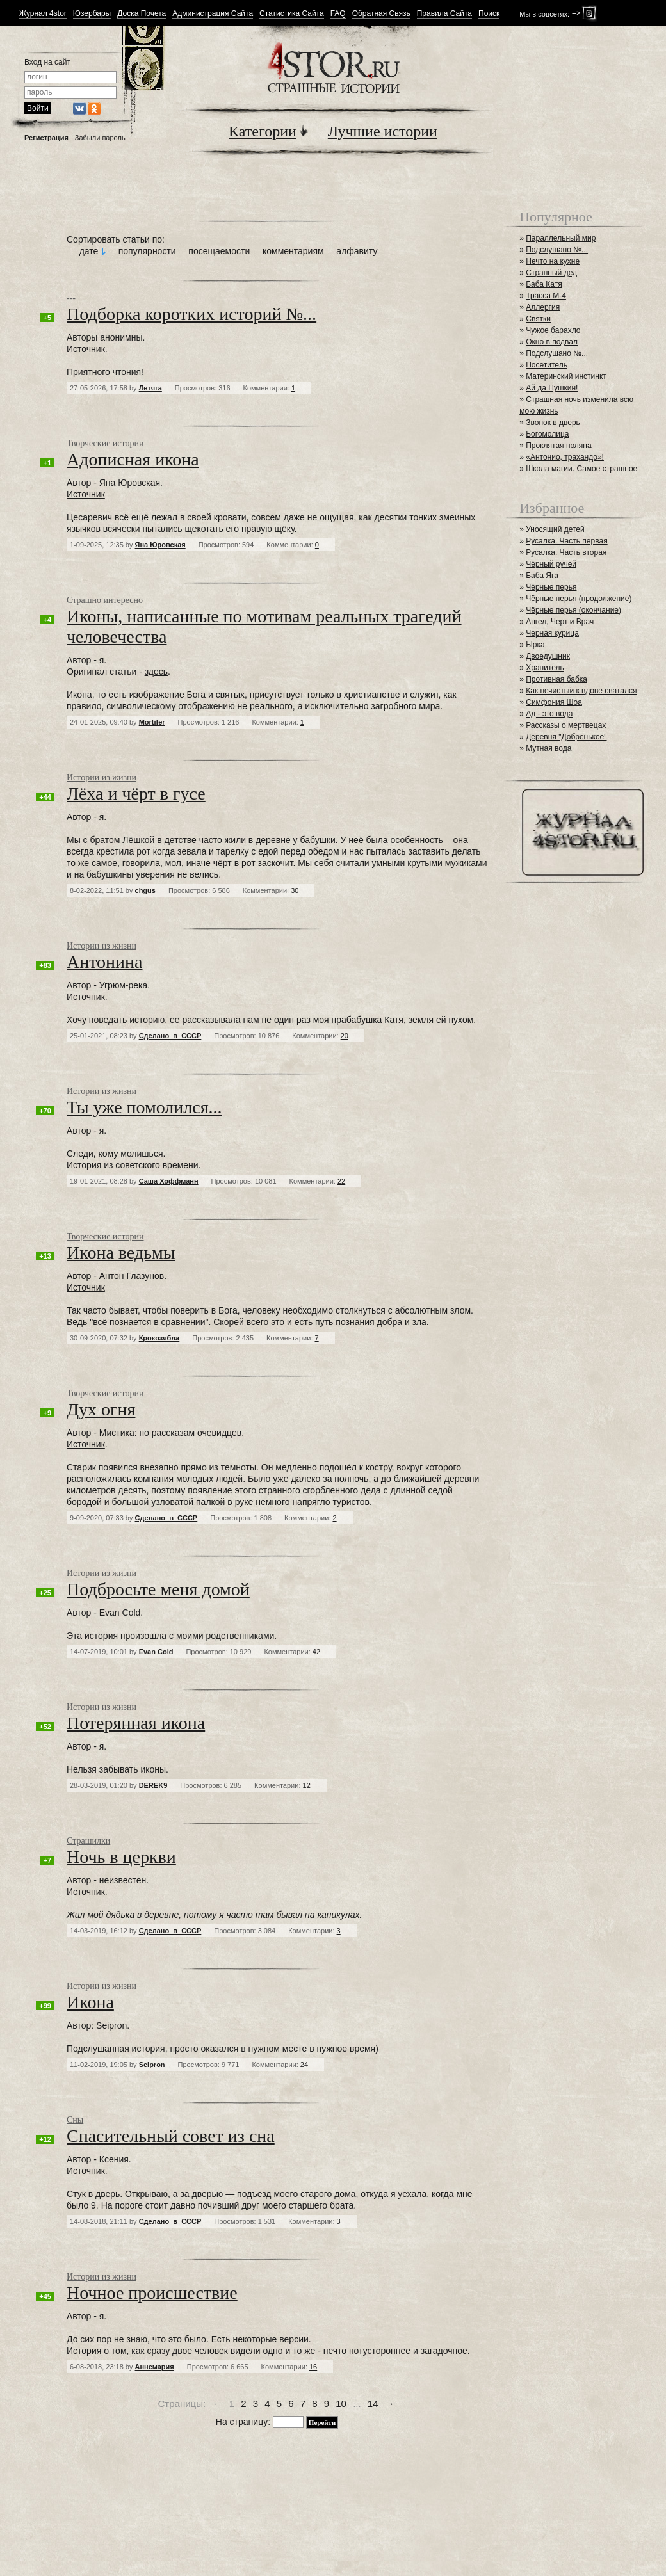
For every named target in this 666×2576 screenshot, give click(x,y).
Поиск (488, 14)
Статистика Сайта (291, 14)
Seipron (152, 2064)
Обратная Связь (381, 14)
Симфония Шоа (554, 702)
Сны (75, 2120)
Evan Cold (156, 1651)
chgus (145, 890)
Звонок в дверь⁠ (553, 422)
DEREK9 (153, 1785)
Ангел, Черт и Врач (560, 621)
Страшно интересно (105, 600)
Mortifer (152, 722)
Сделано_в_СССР (170, 1036)
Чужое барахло (553, 330)
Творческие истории (105, 443)
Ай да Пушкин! (552, 387)
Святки (538, 318)
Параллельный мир (561, 238)
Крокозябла (159, 1338)
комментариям (293, 251)
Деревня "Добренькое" (566, 736)
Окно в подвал (552, 341)
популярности (147, 251)
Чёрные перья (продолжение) (578, 598)
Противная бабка (556, 679)
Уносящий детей (555, 529)
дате (89, 251)
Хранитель (545, 667)
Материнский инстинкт (566, 376)
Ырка (535, 644)
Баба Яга (542, 575)
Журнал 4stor (43, 14)
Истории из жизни (101, 777)
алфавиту (356, 251)
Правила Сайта (444, 14)
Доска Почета (141, 14)
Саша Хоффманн (169, 1181)
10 (341, 2403)
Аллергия (543, 307)
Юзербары (92, 14)
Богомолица (547, 434)
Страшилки (88, 1841)
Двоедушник (548, 656)
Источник (86, 349)
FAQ (338, 14)
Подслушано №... (557, 249)
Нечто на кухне (553, 261)
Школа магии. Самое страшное (581, 468)
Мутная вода (548, 748)
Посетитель (546, 364)
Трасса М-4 (546, 295)
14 (373, 2403)
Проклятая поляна (558, 445)
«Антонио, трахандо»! (565, 457)
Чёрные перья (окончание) (573, 610)
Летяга (150, 388)
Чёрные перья (551, 587)
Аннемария (154, 2367)
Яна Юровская (160, 545)
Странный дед (551, 272)
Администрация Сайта (212, 14)
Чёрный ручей (551, 563)
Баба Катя (544, 284)
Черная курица (552, 633)
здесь (156, 671)
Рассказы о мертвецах (566, 725)
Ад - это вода (549, 713)
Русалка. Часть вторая (566, 552)
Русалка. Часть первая (566, 540)
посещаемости (219, 251)
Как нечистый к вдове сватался (581, 690)
